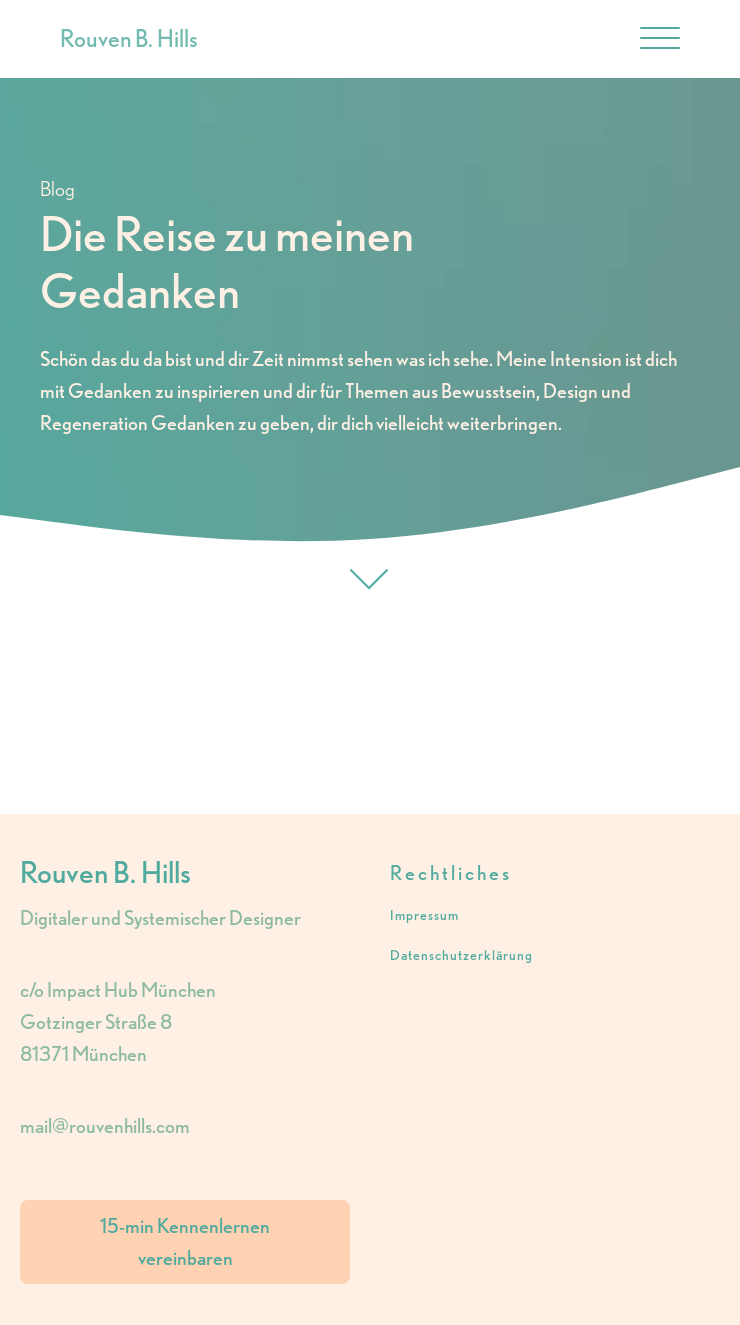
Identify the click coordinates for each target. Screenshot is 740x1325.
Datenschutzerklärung (461, 955)
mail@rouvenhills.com (105, 1126)
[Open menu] (660, 39)
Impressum (424, 915)
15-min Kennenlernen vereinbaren (185, 1242)
